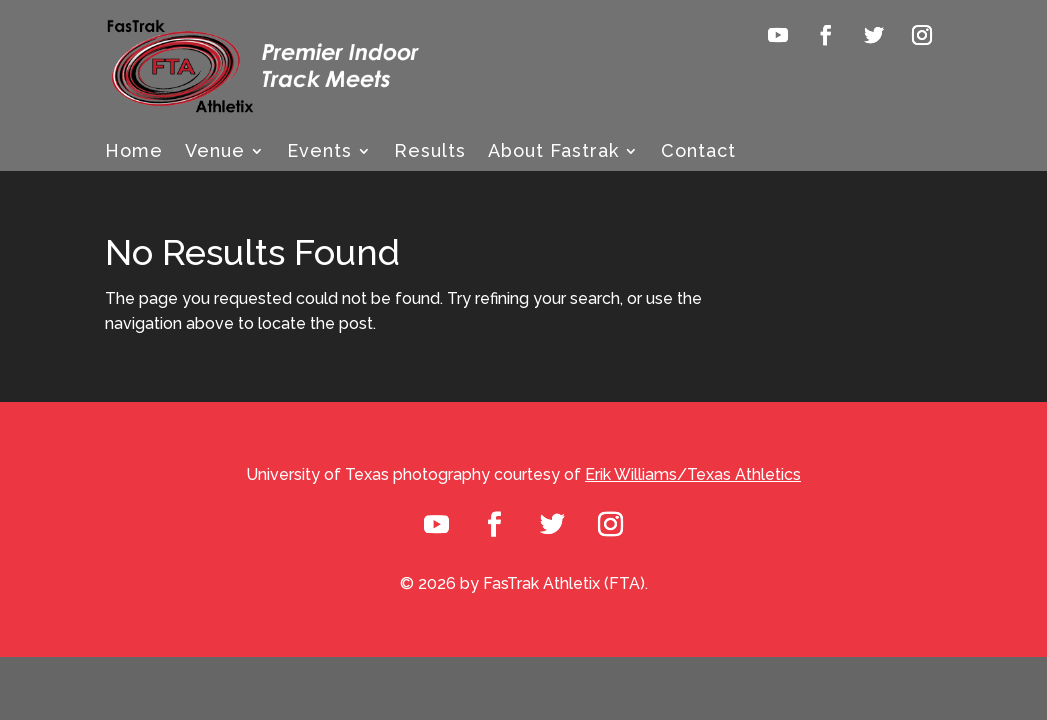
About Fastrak (553, 152)
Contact (698, 152)
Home (134, 152)
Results (430, 152)
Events (319, 152)
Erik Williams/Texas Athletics (693, 474)
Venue (215, 152)
